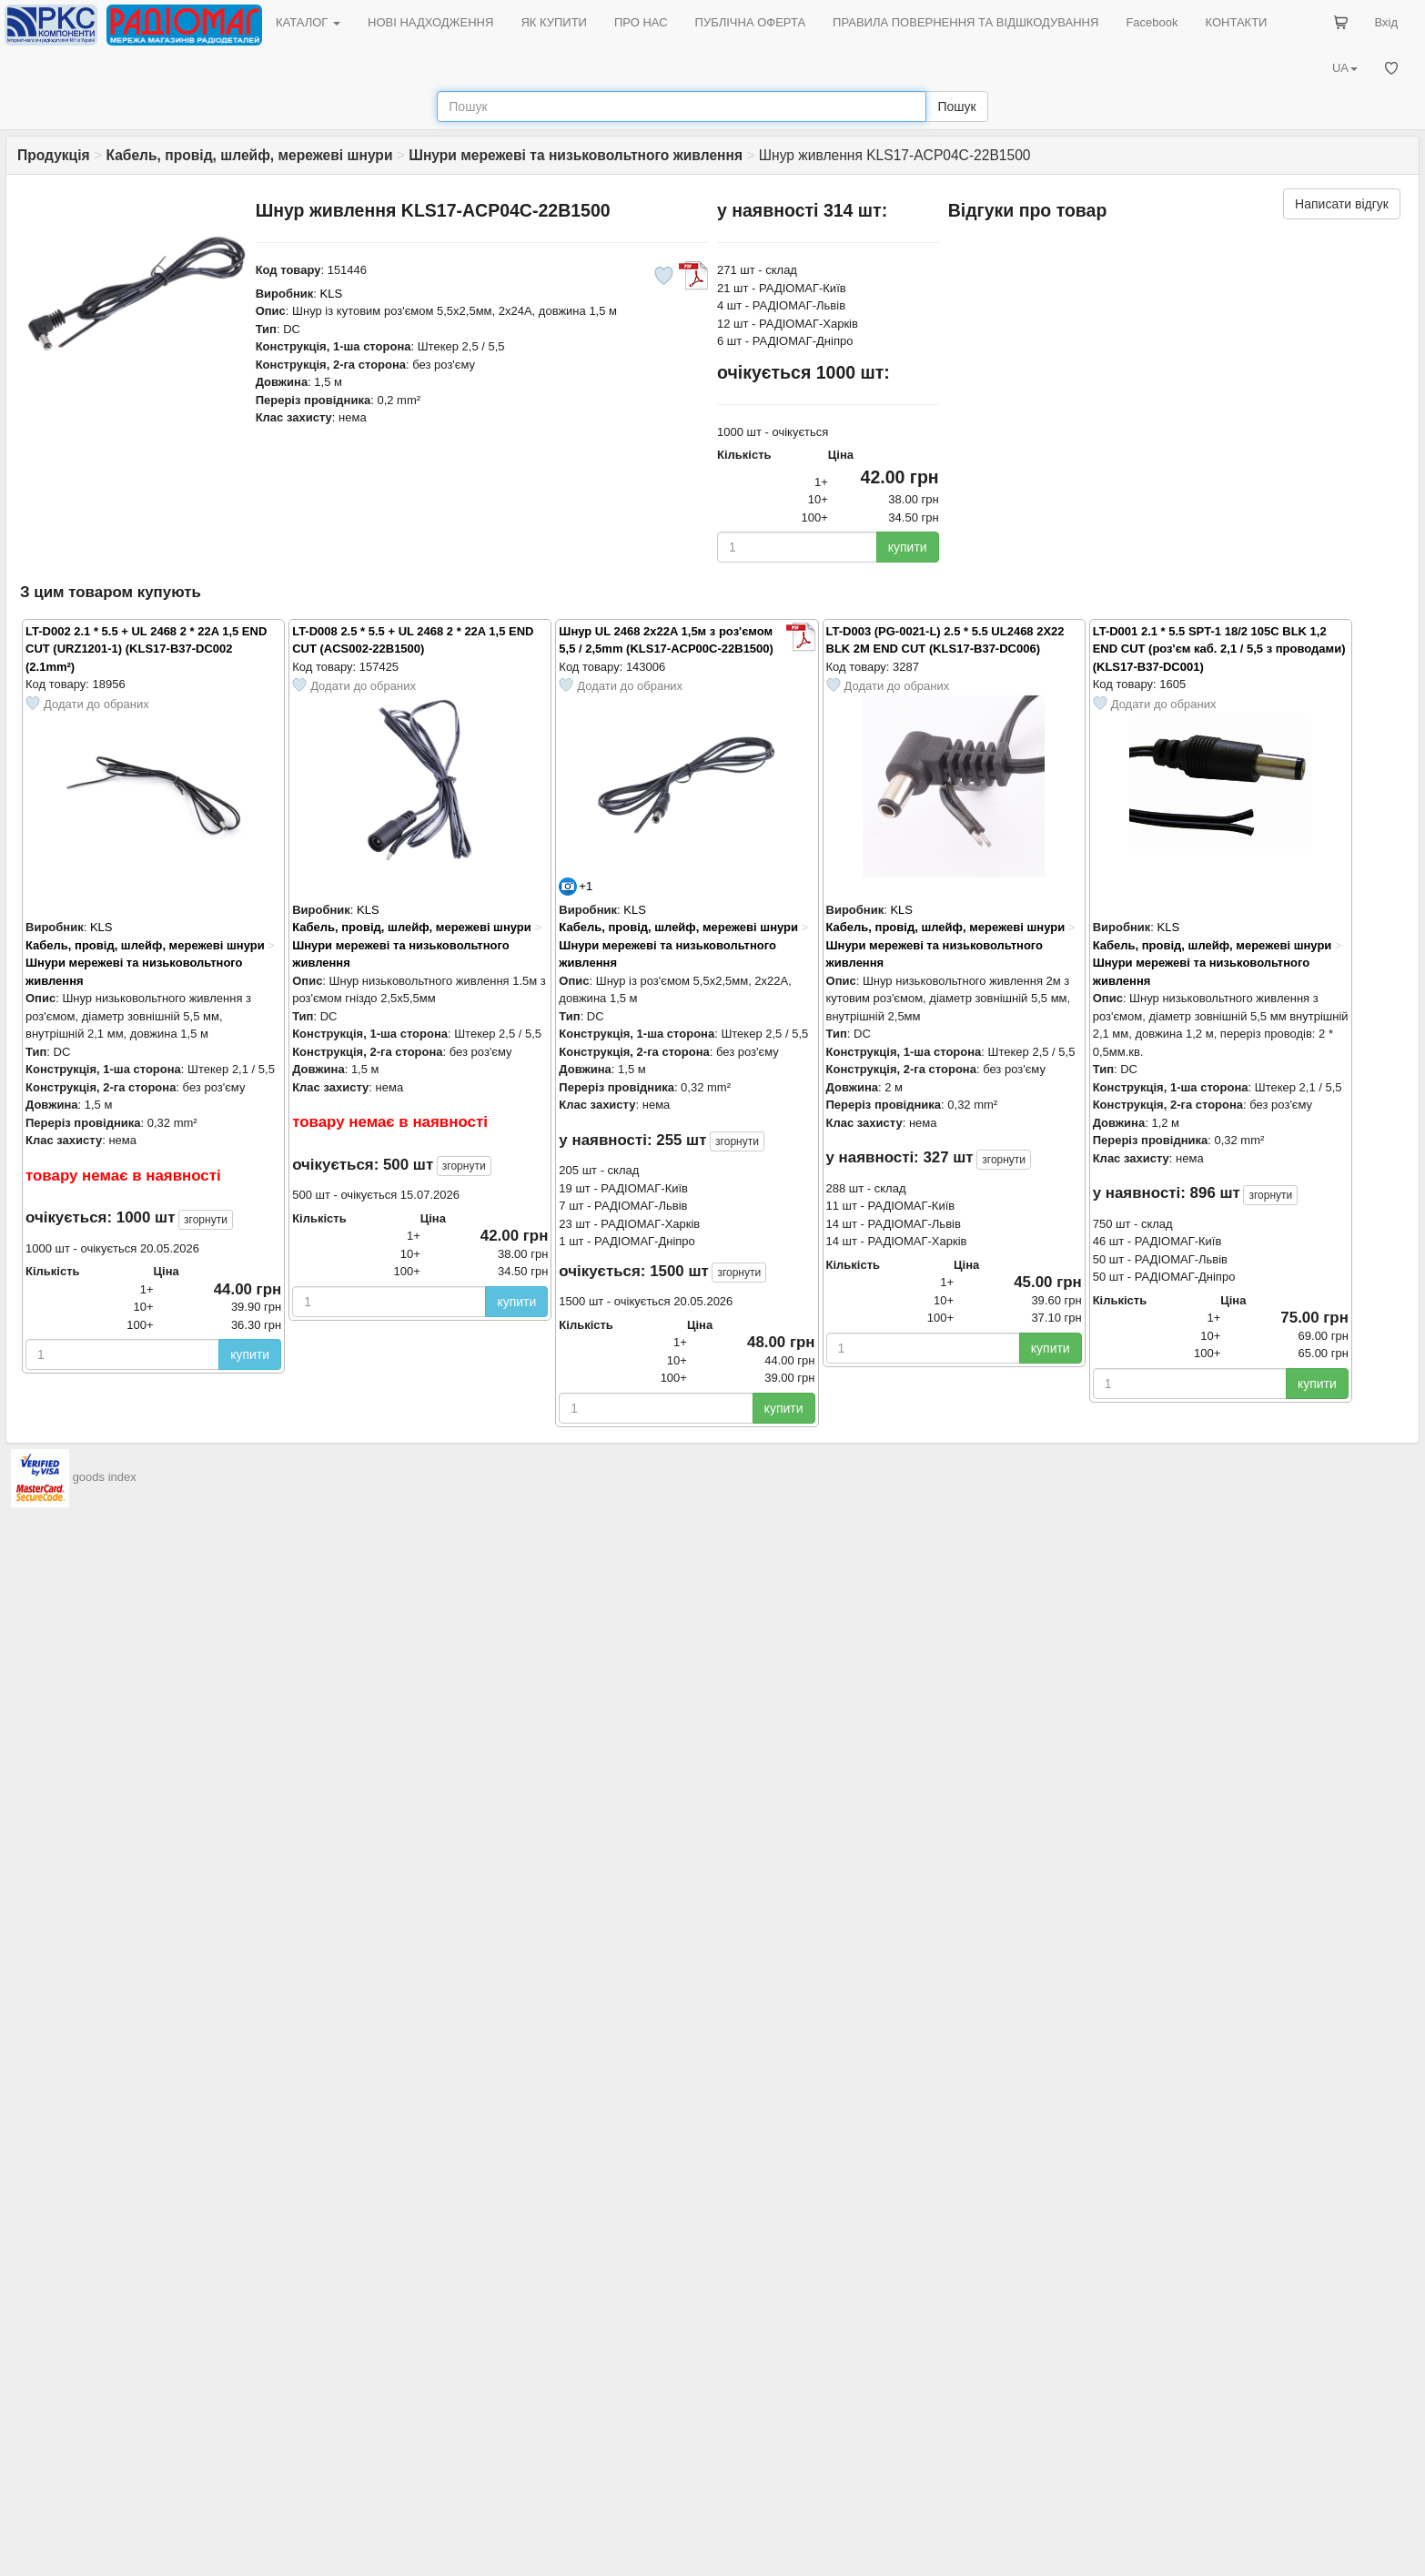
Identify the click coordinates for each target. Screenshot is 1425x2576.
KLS (331, 293)
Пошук (956, 106)
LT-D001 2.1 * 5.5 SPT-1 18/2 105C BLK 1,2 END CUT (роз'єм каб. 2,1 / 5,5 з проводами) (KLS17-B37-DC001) (1219, 649)
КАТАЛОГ (308, 22)
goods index (104, 1477)
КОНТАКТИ (1236, 22)
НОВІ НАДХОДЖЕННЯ (430, 22)
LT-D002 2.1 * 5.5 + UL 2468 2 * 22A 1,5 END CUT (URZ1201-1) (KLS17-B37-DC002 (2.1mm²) (146, 649)
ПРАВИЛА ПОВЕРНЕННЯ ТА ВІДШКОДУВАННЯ (965, 22)
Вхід (1387, 22)
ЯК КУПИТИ (553, 22)
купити (907, 547)
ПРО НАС (641, 22)
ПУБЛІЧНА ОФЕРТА (750, 22)
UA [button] (1345, 68)
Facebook (1151, 22)
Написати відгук (1342, 204)
